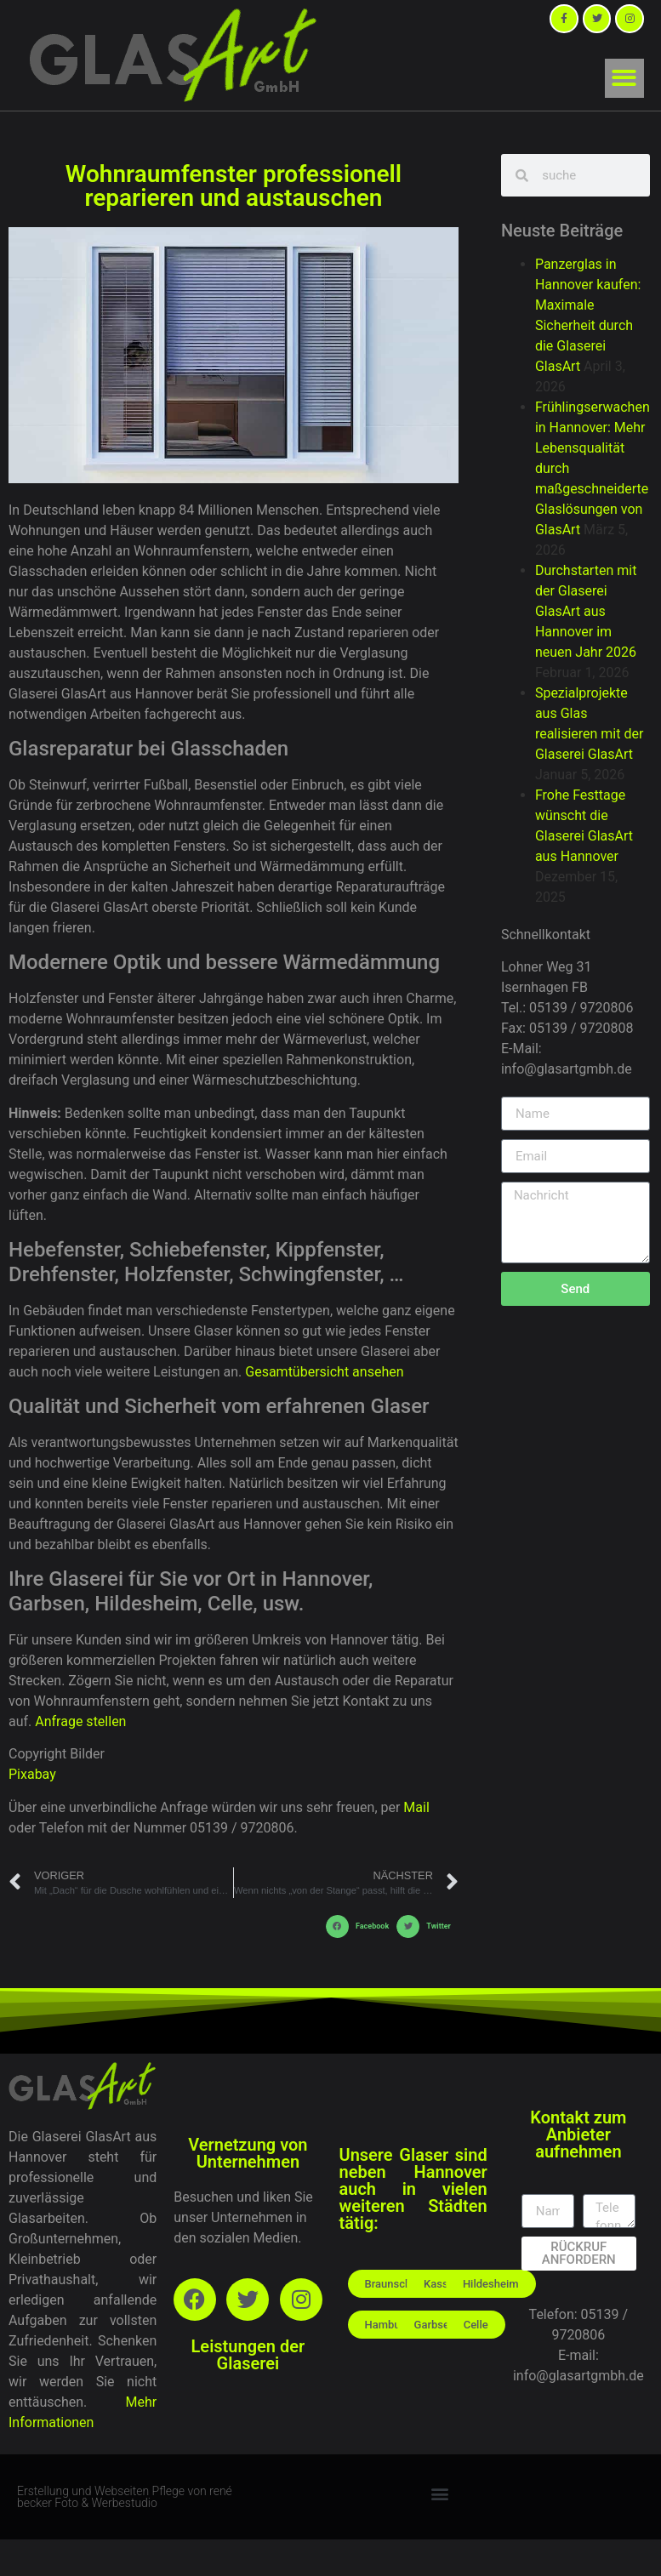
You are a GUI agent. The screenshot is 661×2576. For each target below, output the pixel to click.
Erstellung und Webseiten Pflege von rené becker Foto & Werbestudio (124, 2497)
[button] (625, 79)
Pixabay (32, 1774)
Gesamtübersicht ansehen (324, 1372)
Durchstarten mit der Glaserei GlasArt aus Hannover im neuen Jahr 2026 (585, 611)
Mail (416, 1807)
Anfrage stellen (80, 1721)
